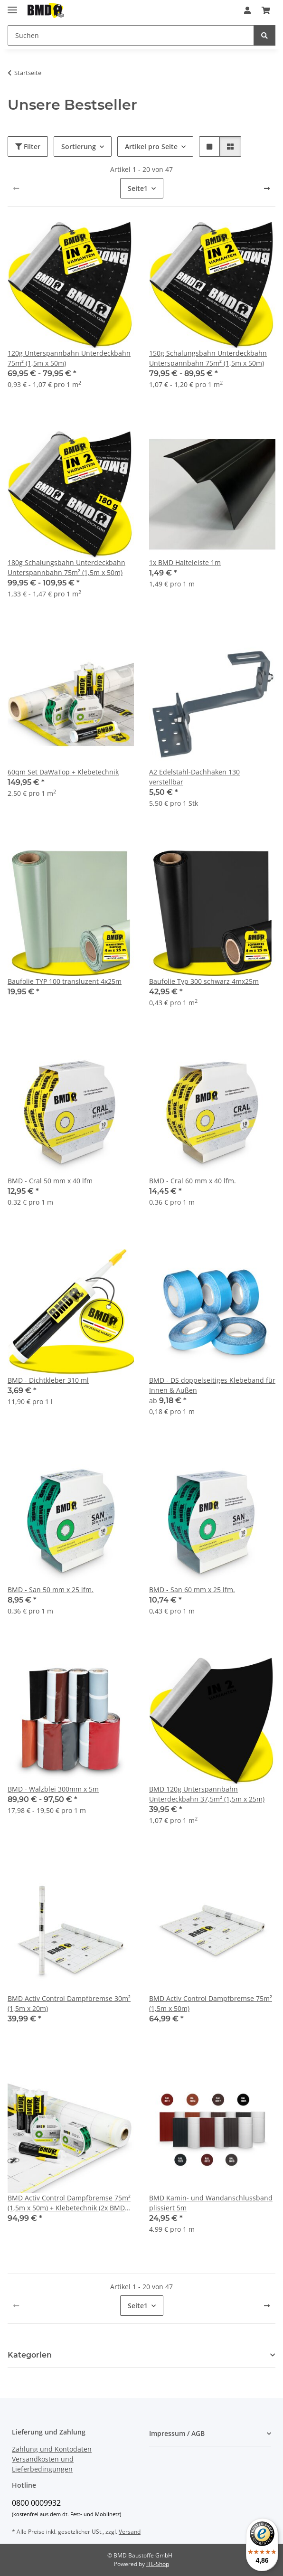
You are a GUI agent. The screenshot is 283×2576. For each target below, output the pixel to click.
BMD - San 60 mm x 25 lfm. (192, 1589)
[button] (247, 10)
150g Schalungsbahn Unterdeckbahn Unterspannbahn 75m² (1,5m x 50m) (208, 358)
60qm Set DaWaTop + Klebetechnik (63, 771)
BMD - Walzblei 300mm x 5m (53, 1788)
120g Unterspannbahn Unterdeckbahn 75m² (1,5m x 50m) (69, 358)
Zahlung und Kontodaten (52, 2448)
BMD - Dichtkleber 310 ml (48, 1380)
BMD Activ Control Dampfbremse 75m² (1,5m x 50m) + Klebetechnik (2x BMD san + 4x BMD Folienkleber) (69, 2203)
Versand (130, 2532)
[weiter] (266, 188)
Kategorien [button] (30, 2354)
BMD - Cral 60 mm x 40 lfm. (192, 1180)
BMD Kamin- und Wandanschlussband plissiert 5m (211, 2202)
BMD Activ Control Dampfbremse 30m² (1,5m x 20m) (69, 2003)
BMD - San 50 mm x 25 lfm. (51, 1589)
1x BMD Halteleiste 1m (185, 562)
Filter (27, 146)
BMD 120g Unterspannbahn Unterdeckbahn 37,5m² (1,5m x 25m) (206, 1793)
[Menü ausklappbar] (12, 6)
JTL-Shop (157, 2564)
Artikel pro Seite (151, 146)
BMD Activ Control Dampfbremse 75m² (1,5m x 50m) (210, 2003)
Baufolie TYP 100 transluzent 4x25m (65, 981)
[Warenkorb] (265, 10)
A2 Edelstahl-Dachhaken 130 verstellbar (194, 776)
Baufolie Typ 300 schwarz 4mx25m (204, 981)
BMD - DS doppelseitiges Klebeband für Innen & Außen (212, 1385)
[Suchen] (131, 35)
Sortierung (78, 146)
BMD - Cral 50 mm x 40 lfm (50, 1180)
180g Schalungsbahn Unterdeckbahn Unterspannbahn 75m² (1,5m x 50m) (66, 567)
